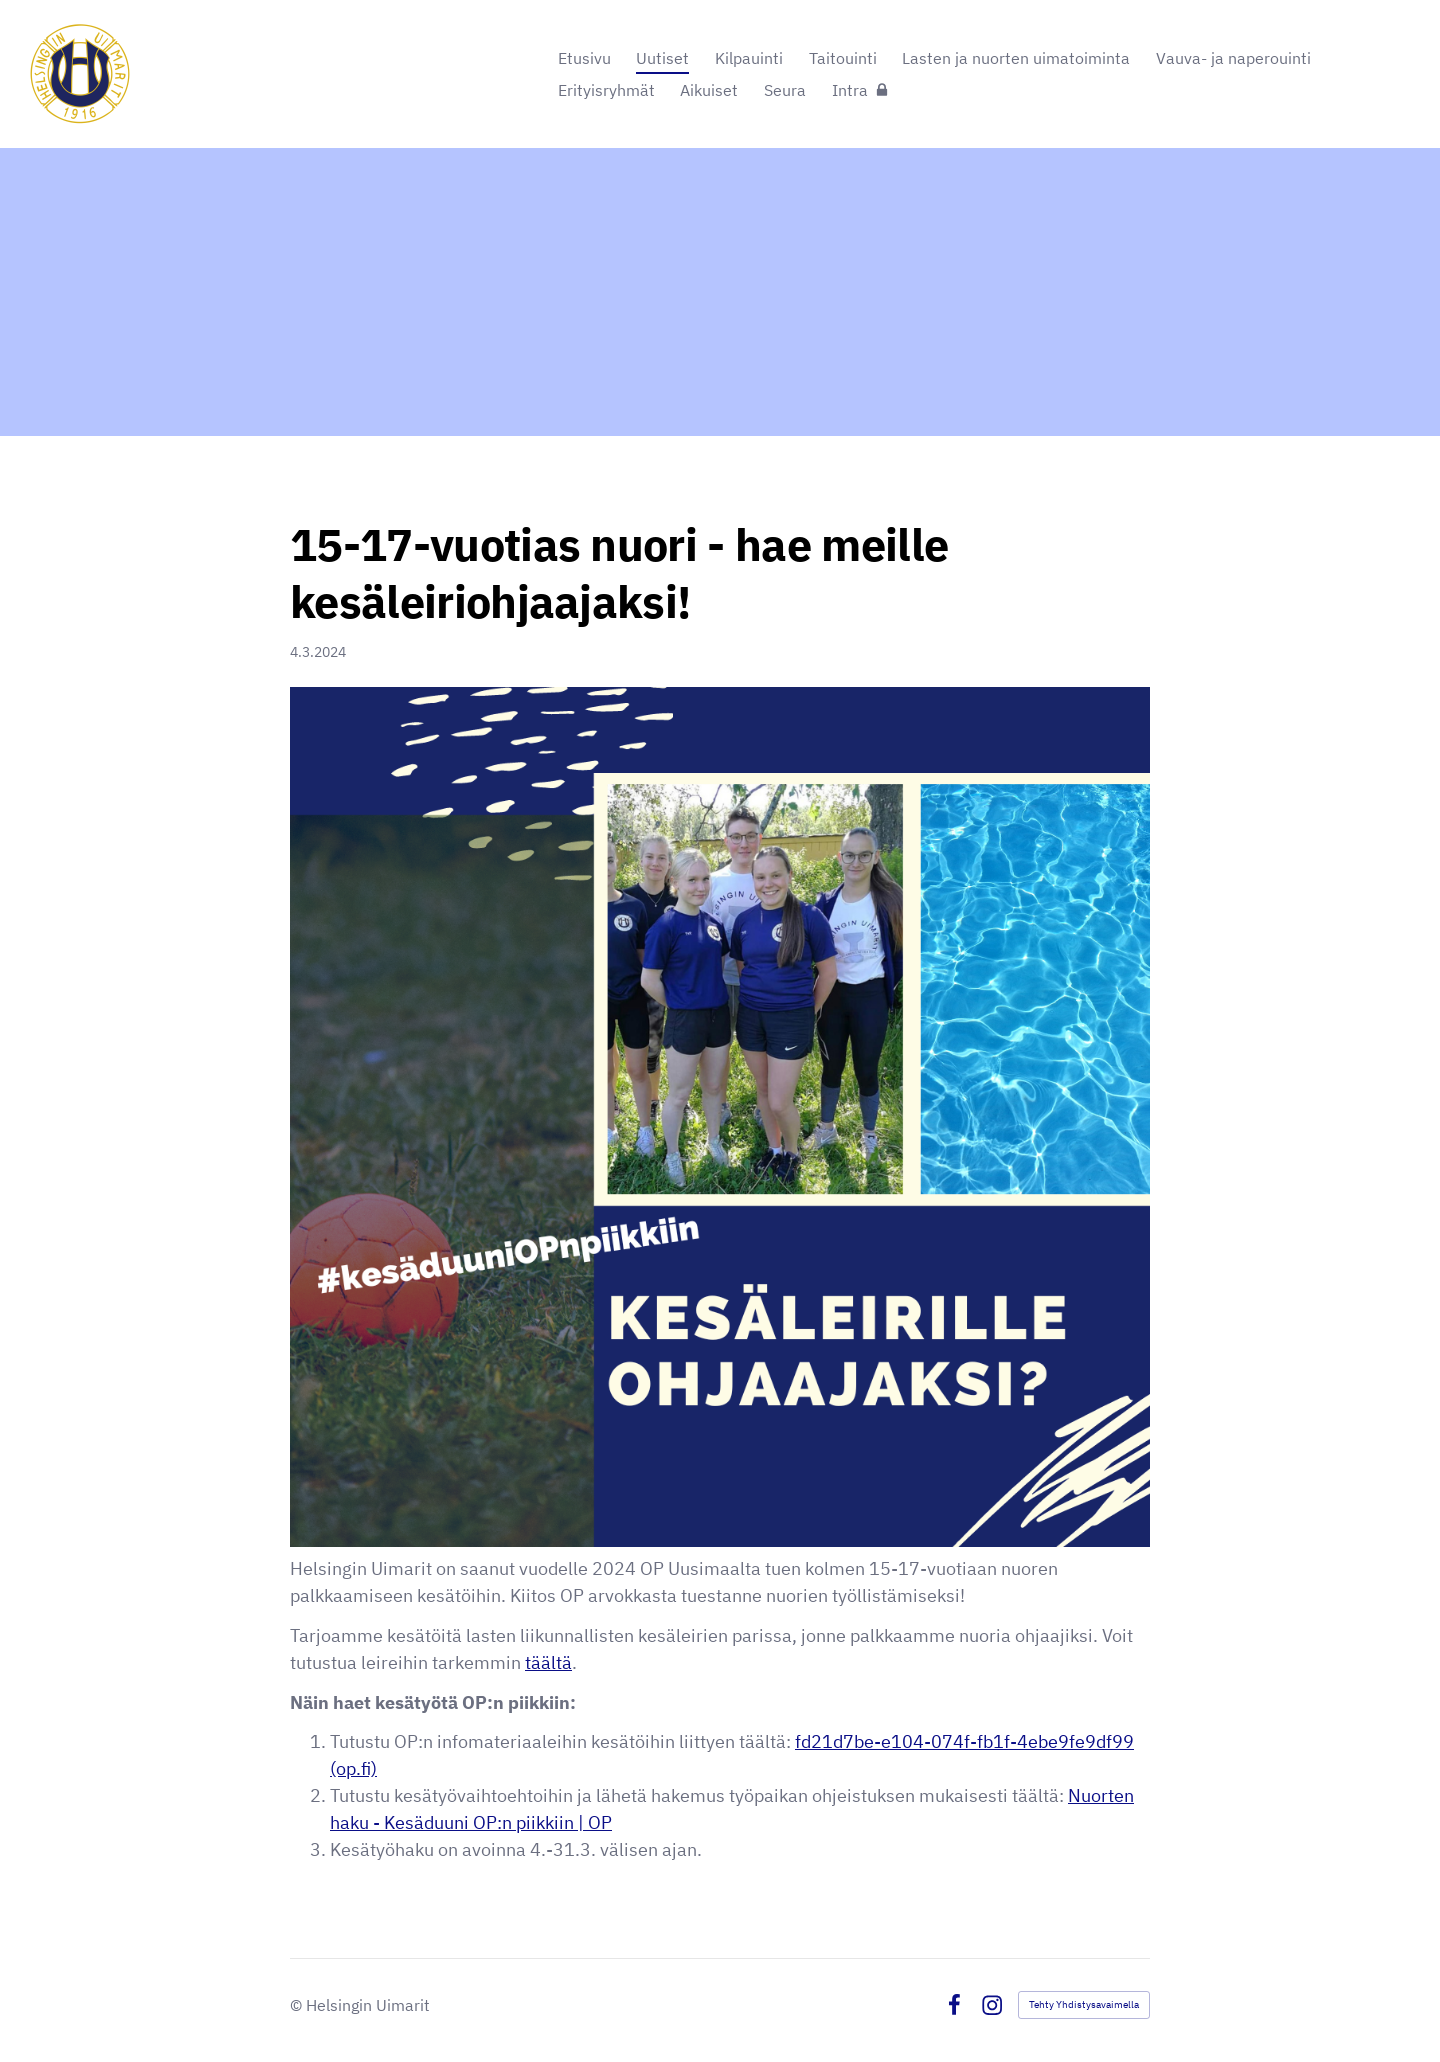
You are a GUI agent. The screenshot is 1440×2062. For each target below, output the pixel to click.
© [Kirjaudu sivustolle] (298, 2005)
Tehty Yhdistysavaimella (1084, 2004)
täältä (548, 1662)
